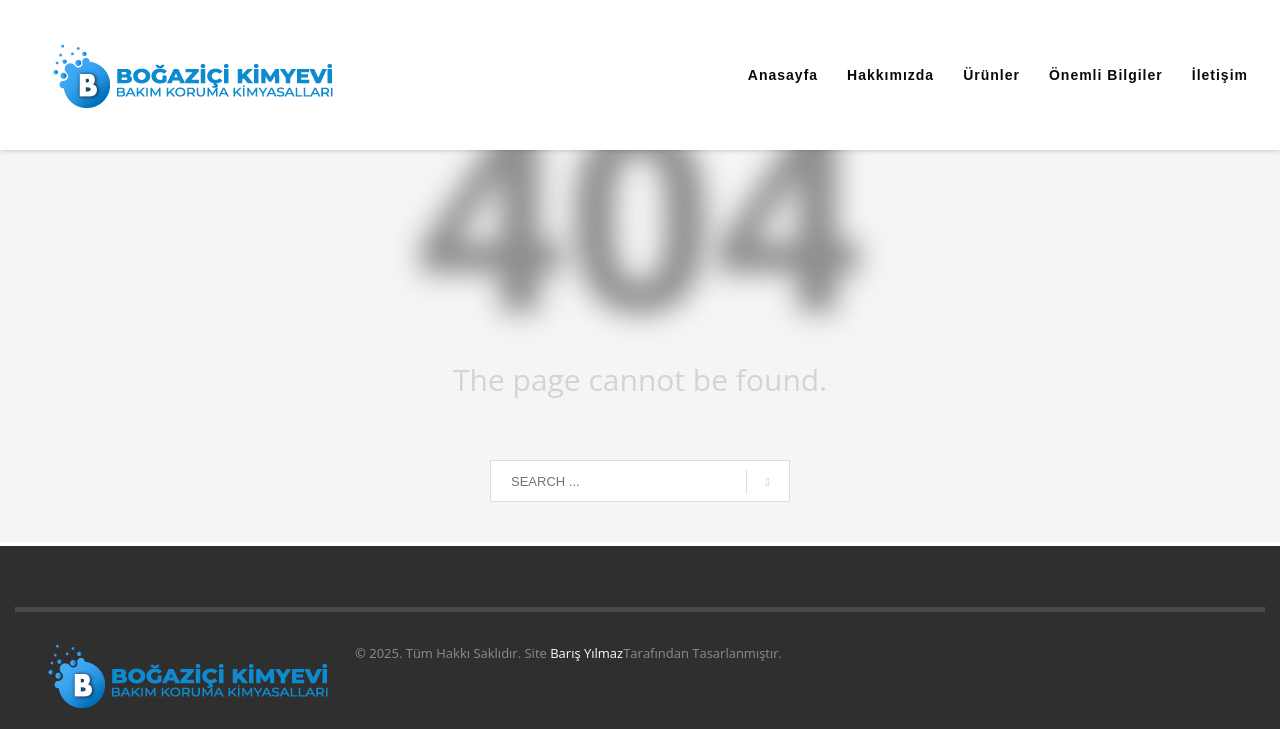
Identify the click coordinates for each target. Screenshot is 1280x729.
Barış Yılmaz (586, 653)
